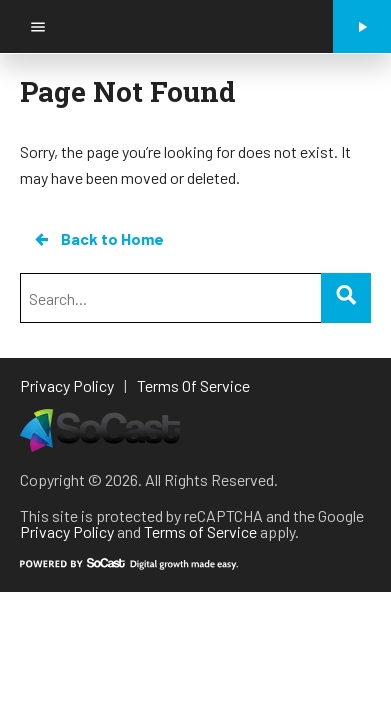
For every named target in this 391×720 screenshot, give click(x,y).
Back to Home (98, 239)
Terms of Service (200, 531)
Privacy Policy (67, 531)
